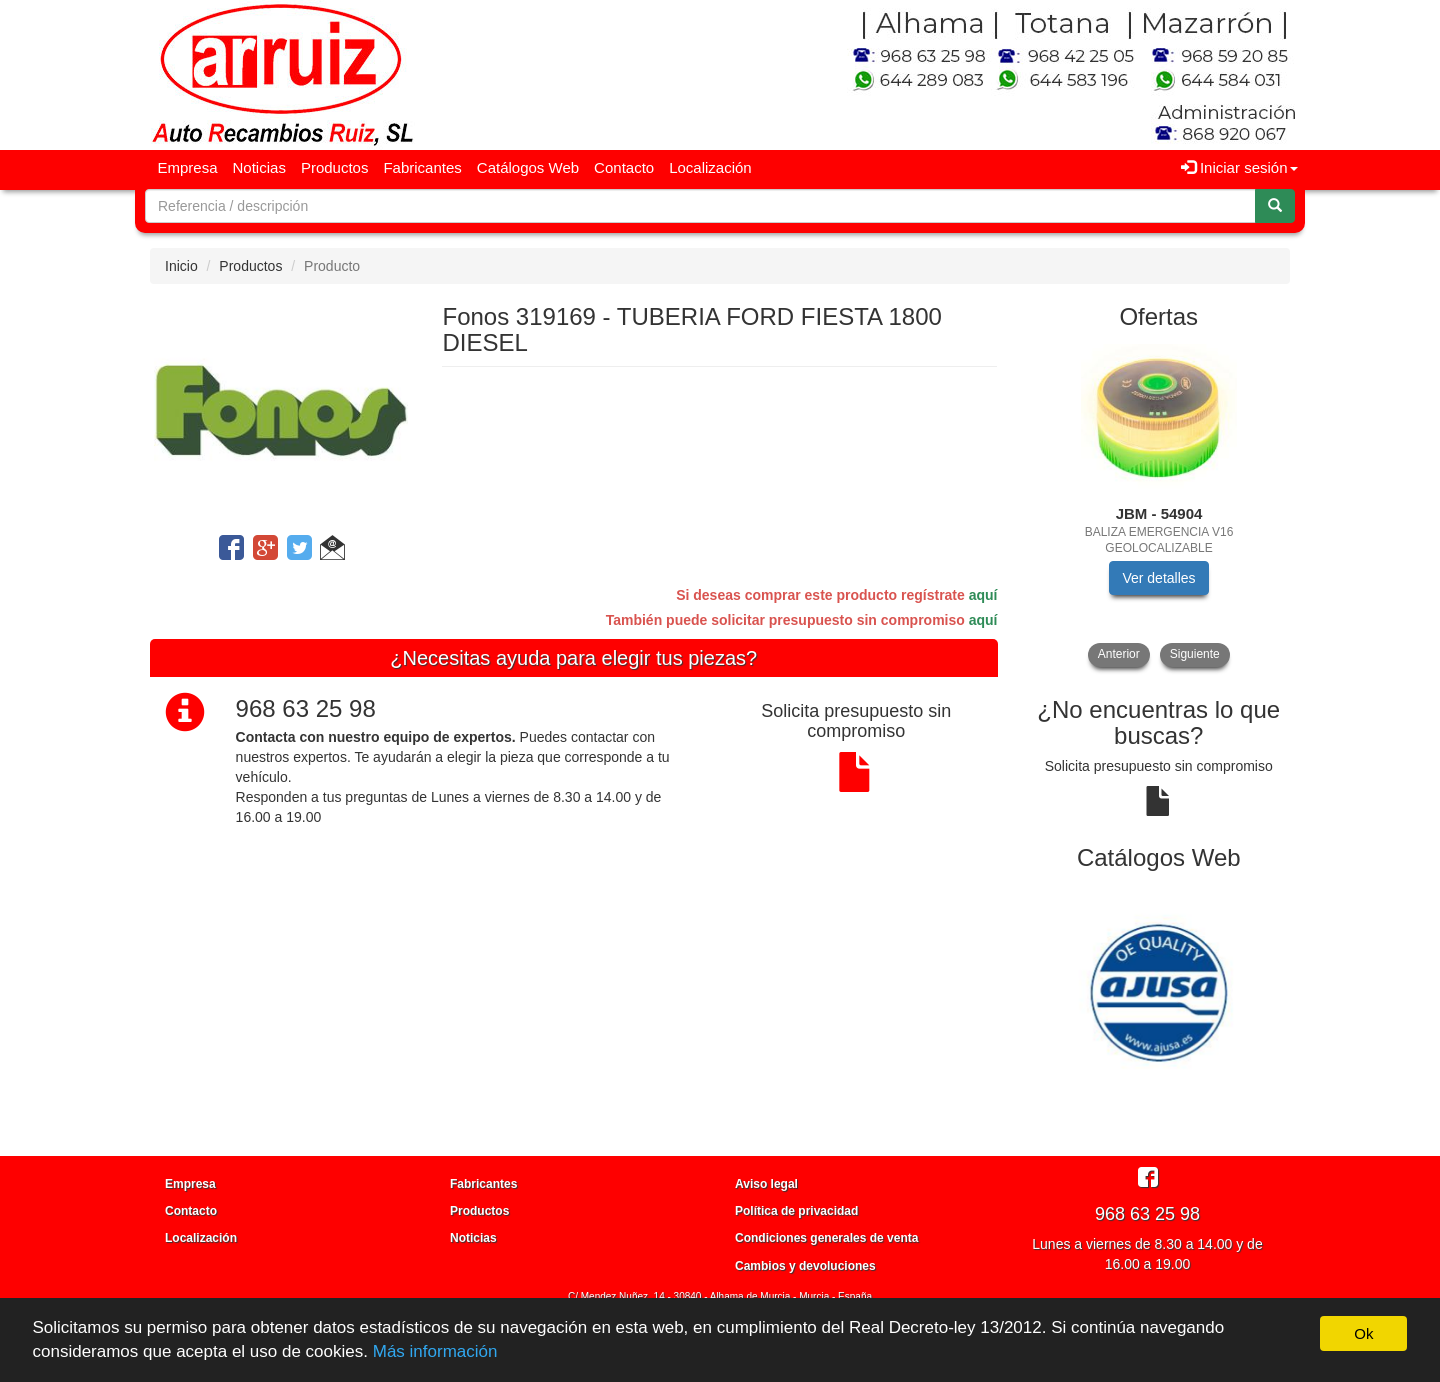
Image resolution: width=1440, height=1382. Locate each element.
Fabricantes (422, 167)
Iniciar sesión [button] (1239, 167)
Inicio (181, 266)
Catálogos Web (528, 167)
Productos (335, 167)
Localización (710, 167)
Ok (1363, 1333)
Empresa (188, 167)
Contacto (624, 167)
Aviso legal (766, 1184)
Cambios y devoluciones (805, 1266)
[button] (332, 551)
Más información (435, 1351)
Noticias (259, 167)
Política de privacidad (796, 1211)
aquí (983, 595)
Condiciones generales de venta (826, 1238)
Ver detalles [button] (1158, 578)
